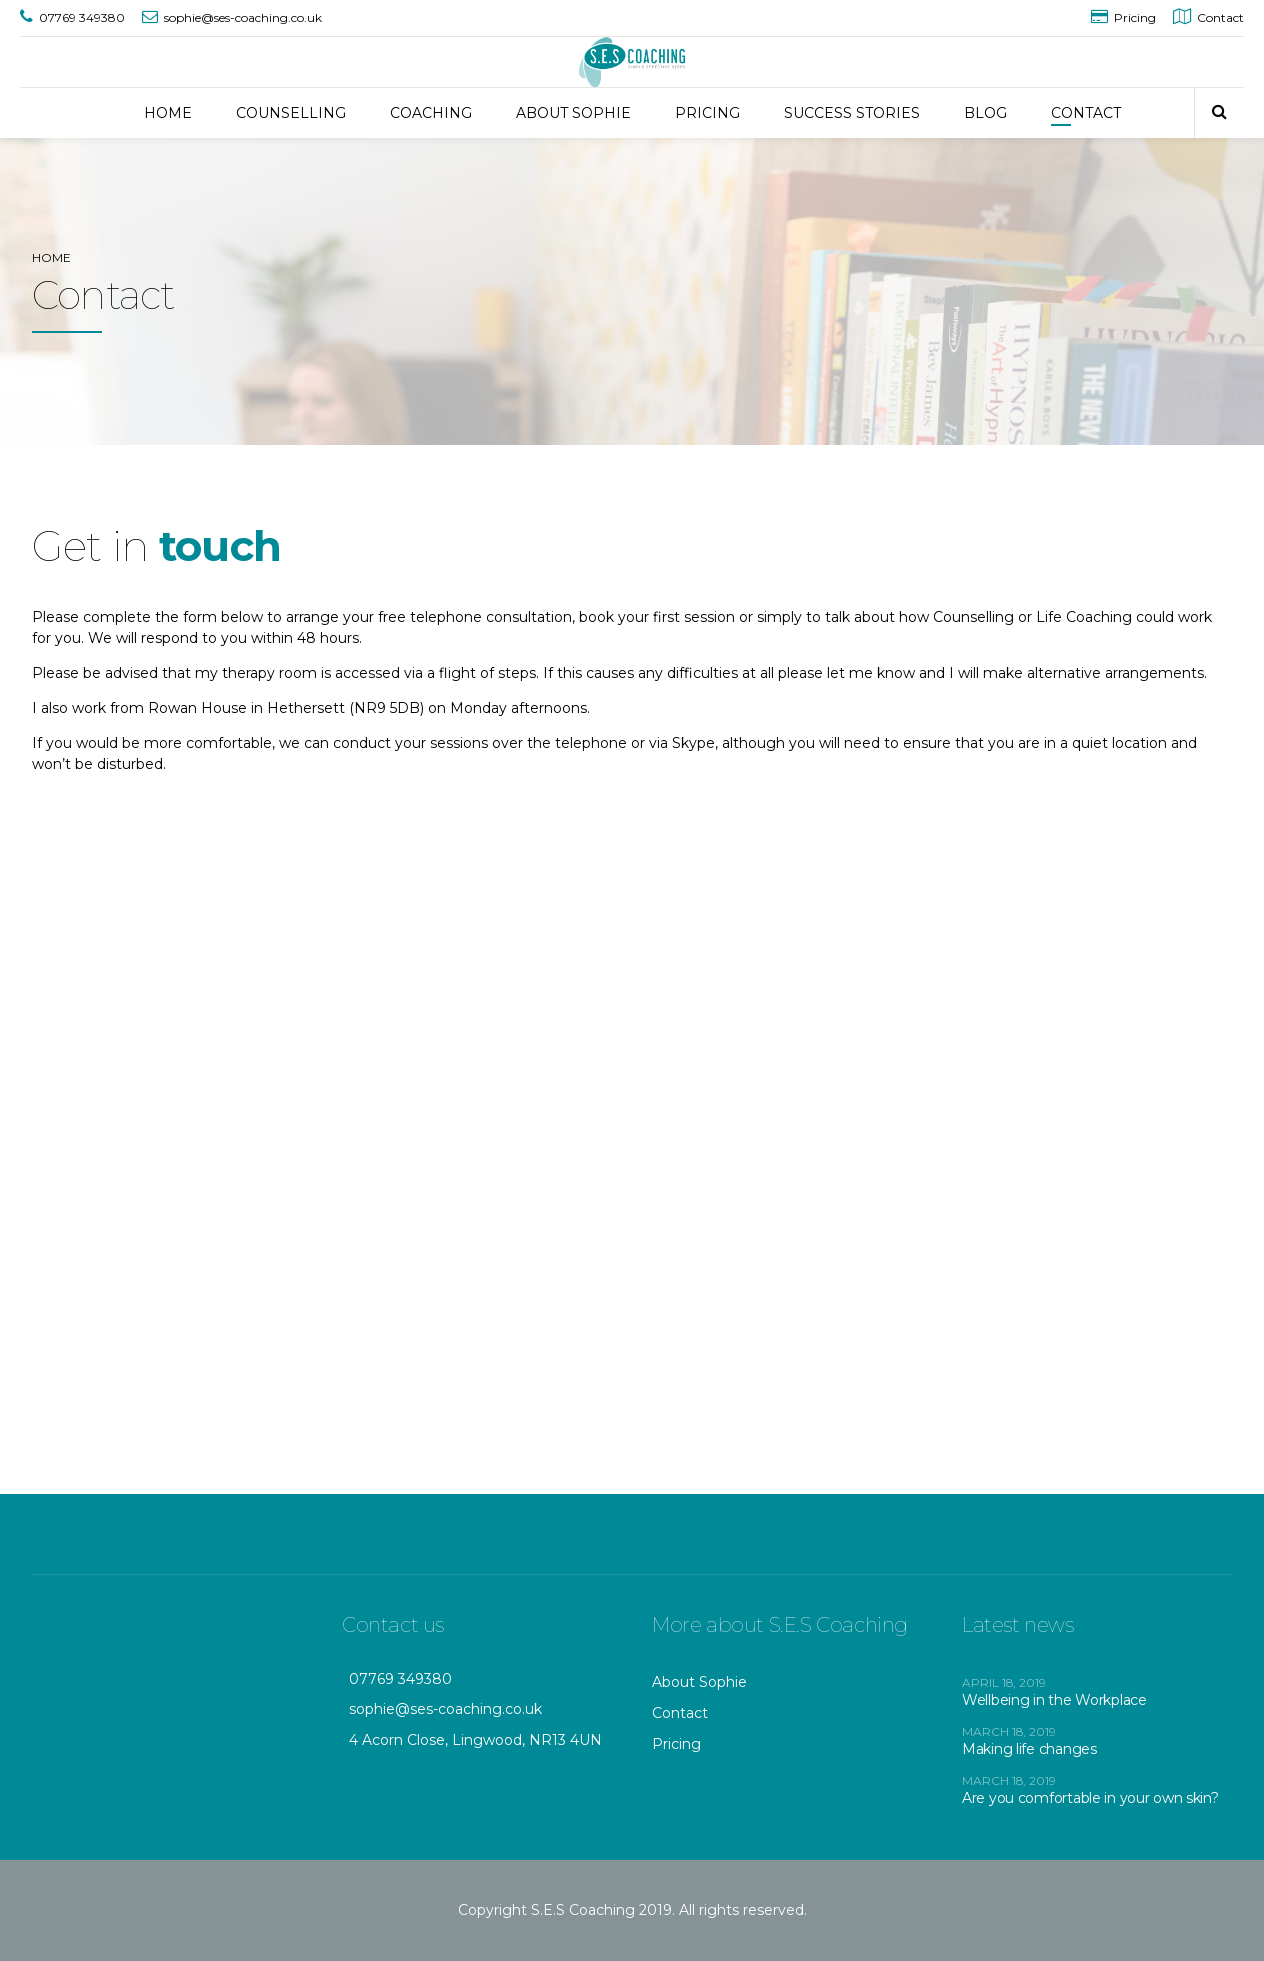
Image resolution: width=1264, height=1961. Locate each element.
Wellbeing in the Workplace (1054, 1700)
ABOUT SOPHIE (573, 113)
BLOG (985, 113)
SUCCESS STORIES (852, 113)
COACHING (431, 113)
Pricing (676, 1744)
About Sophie (699, 1682)
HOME (168, 113)
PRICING (707, 113)
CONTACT (1086, 113)
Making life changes (1029, 1749)
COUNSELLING (291, 113)
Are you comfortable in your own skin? (1090, 1798)
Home (51, 258)
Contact (680, 1713)
